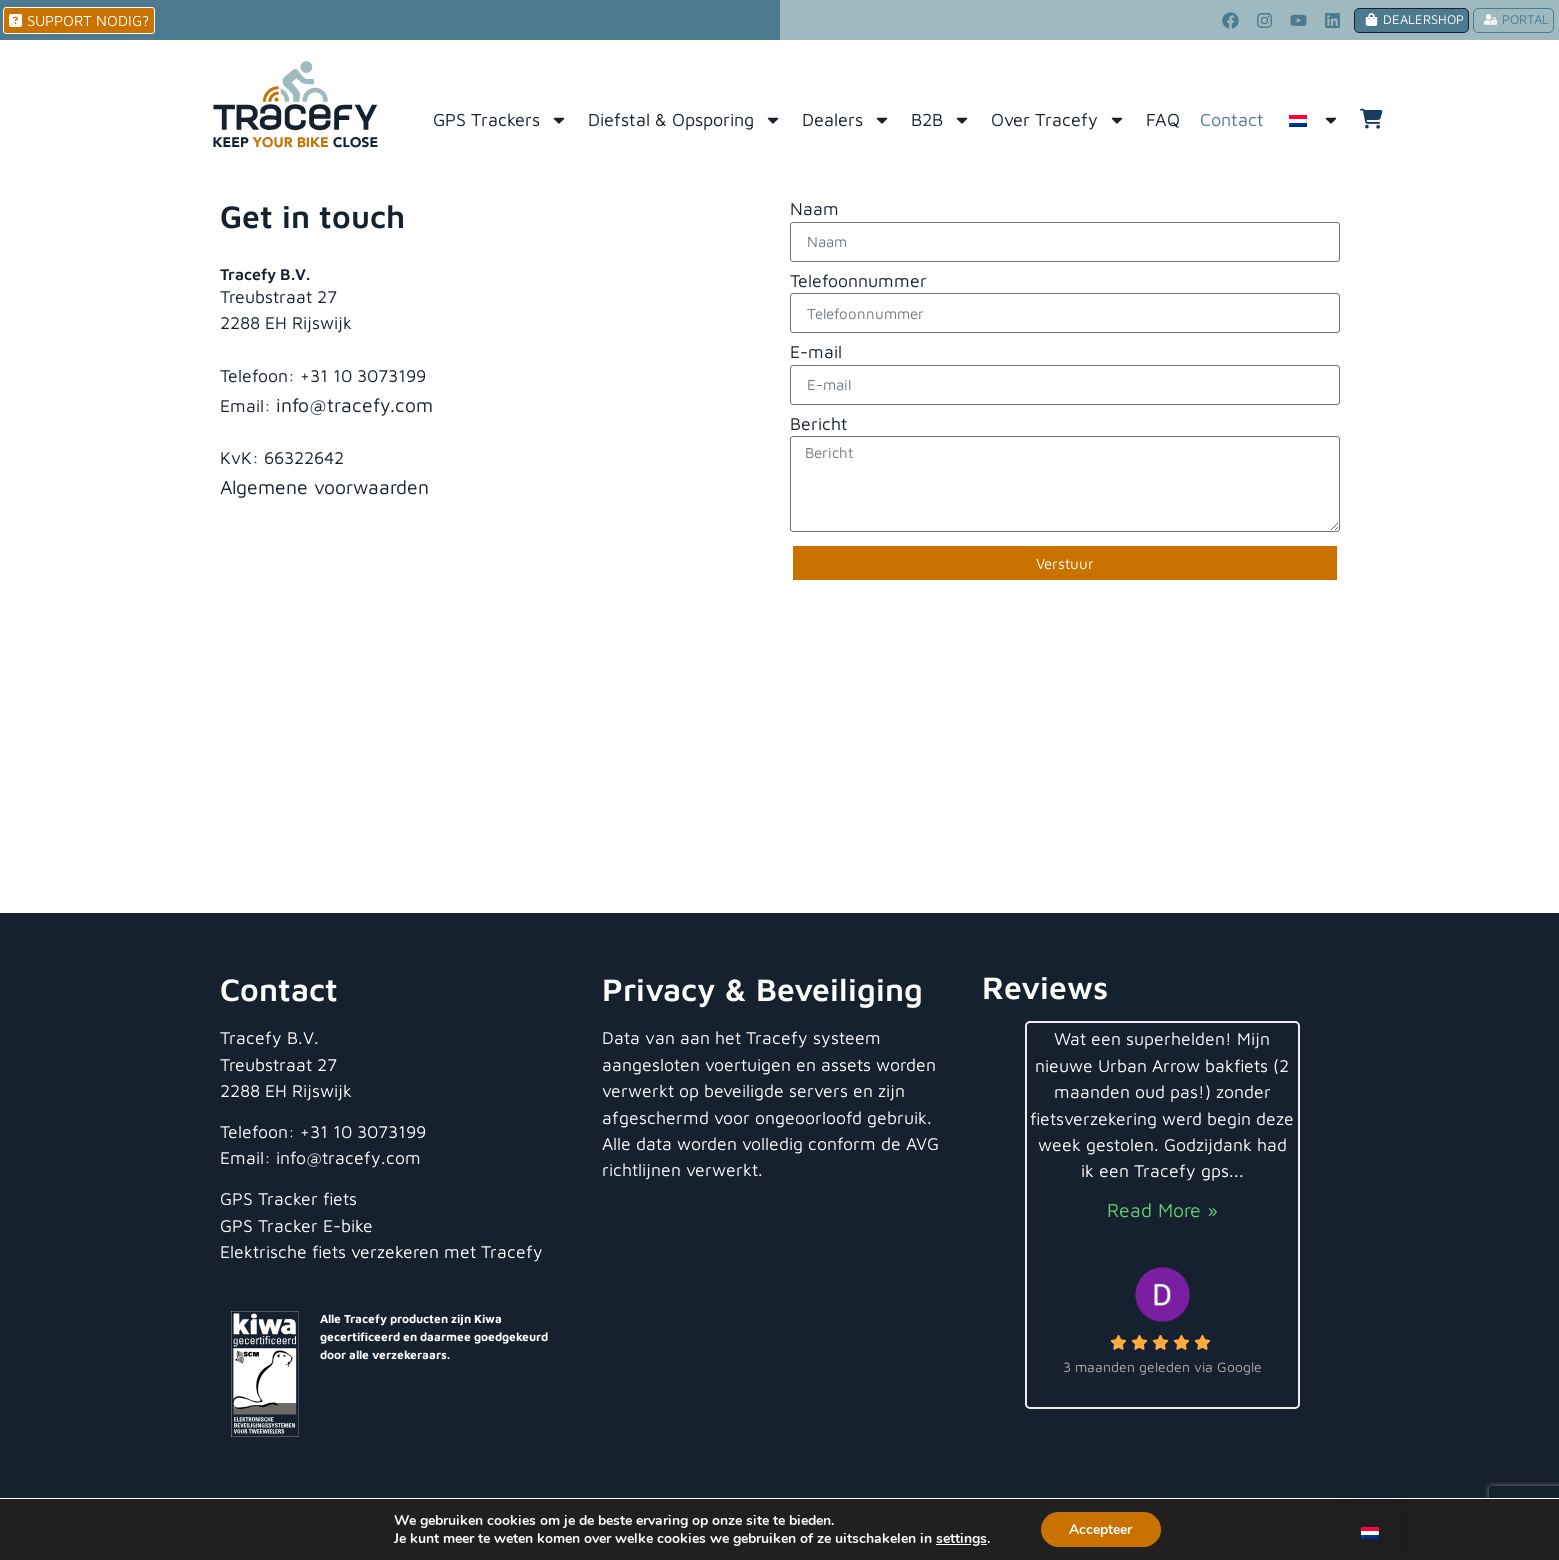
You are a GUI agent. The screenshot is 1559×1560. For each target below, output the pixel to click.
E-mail (816, 352)
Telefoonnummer (858, 281)
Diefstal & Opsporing (685, 120)
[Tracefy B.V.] (779, 763)
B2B (941, 120)
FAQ (1163, 119)
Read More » (1162, 1209)
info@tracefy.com (354, 404)
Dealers (846, 120)
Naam (814, 209)
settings (960, 1538)
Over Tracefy (1058, 120)
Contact (1232, 119)
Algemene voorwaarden (324, 486)
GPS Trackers (500, 120)
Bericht (818, 424)
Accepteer (1100, 1528)
